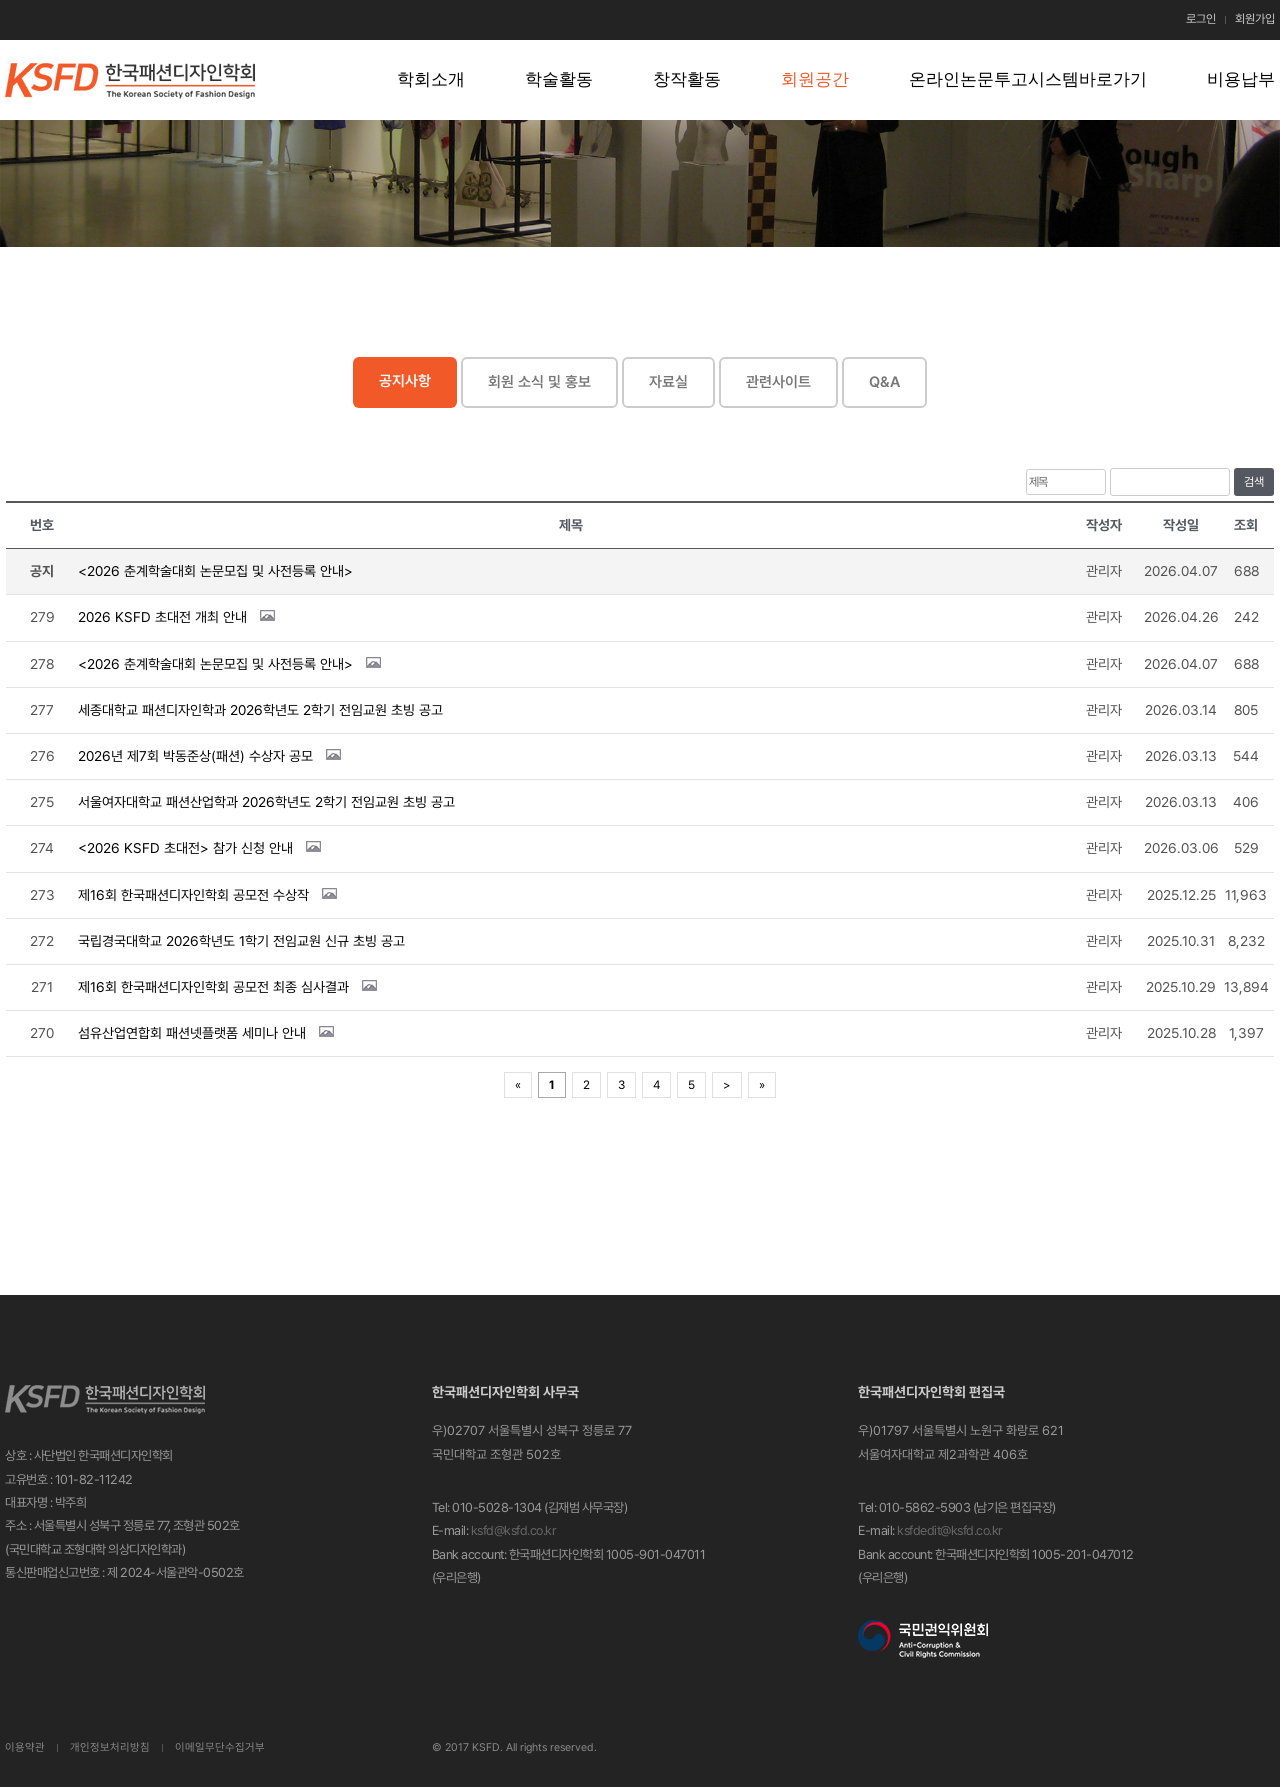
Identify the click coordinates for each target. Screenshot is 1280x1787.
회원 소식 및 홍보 (539, 382)
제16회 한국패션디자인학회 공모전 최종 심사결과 (213, 987)
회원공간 (815, 79)
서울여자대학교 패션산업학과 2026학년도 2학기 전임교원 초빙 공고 (266, 802)
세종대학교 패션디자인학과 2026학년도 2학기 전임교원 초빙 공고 (260, 710)
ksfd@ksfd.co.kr (514, 1530)
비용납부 (1241, 79)
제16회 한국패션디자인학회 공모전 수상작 (193, 895)
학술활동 (559, 79)
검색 (1254, 482)
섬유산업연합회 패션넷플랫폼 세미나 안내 (192, 1033)
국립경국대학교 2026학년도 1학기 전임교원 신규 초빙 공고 (241, 941)
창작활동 (687, 79)
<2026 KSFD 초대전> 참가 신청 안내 (185, 848)
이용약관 (25, 1747)
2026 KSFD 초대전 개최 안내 (162, 617)
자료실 (668, 382)
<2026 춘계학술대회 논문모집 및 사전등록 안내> (215, 571)
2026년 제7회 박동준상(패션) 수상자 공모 (195, 756)
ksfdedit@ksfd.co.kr (950, 1530)
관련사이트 (778, 382)
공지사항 (405, 381)
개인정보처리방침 (110, 1747)
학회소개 (431, 79)
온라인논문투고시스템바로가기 (1028, 79)
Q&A (884, 382)
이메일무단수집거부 (220, 1747)
